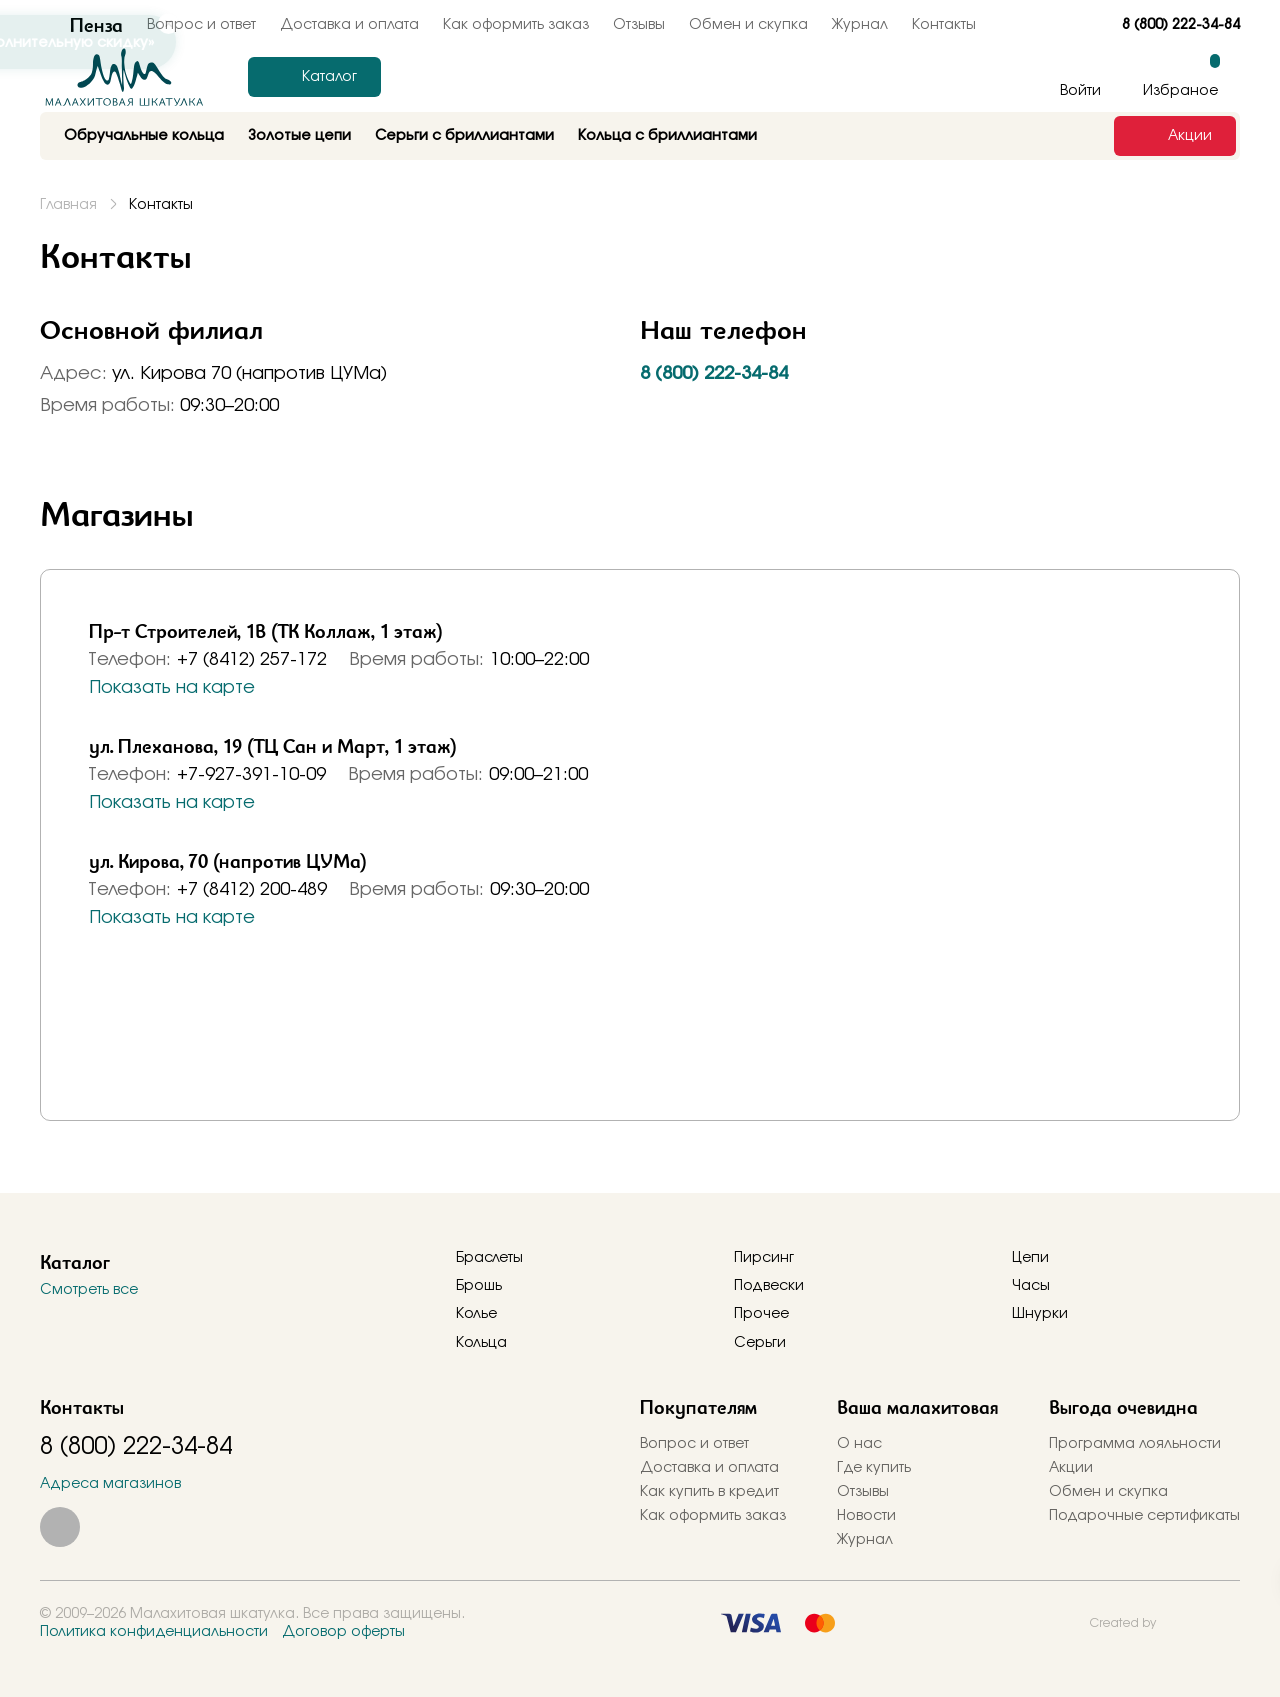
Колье (476, 1314)
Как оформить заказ (516, 25)
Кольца (481, 1343)
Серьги (760, 1343)
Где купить (874, 1468)
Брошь (479, 1286)
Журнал (860, 25)
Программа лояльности (1135, 1444)
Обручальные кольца (144, 136)
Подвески (769, 1286)
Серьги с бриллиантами (464, 136)
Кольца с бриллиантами (667, 136)
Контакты (944, 25)
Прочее (761, 1314)
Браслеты (489, 1258)
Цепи (1030, 1258)
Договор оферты (343, 1632)
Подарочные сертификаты (1144, 1516)
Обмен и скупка (748, 25)
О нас (859, 1444)
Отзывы (639, 25)
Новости (866, 1516)
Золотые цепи (299, 136)
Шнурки (1040, 1314)
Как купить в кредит (709, 1492)
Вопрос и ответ (694, 1444)
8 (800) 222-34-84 (1181, 25)
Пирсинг (764, 1258)
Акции (1071, 1468)
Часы (1031, 1286)
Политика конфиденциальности (154, 1632)
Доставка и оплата (709, 1468)
